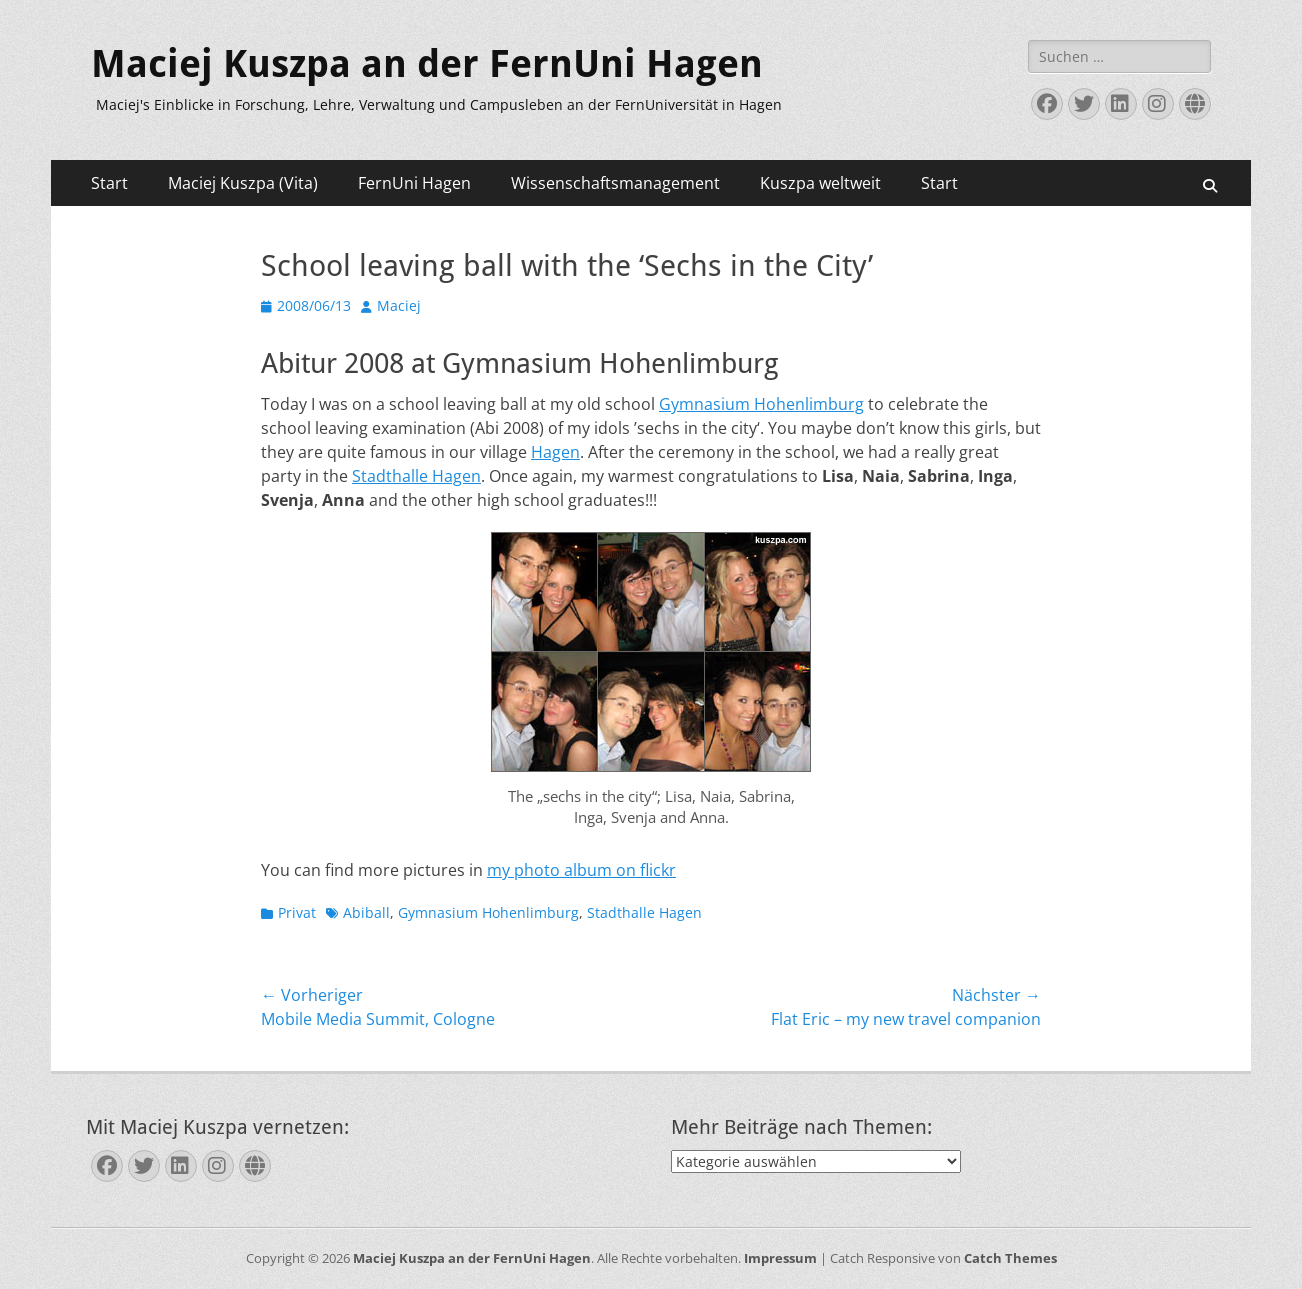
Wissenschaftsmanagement (615, 183)
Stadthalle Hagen (416, 476)
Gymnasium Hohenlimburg (761, 404)
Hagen (555, 452)
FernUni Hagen (414, 183)
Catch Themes (1010, 1258)
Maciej (399, 305)
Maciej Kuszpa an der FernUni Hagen (427, 64)
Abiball (366, 912)
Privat (297, 912)
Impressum (780, 1258)
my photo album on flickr (581, 870)
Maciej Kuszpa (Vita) (243, 183)
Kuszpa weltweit (820, 183)
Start (109, 183)
